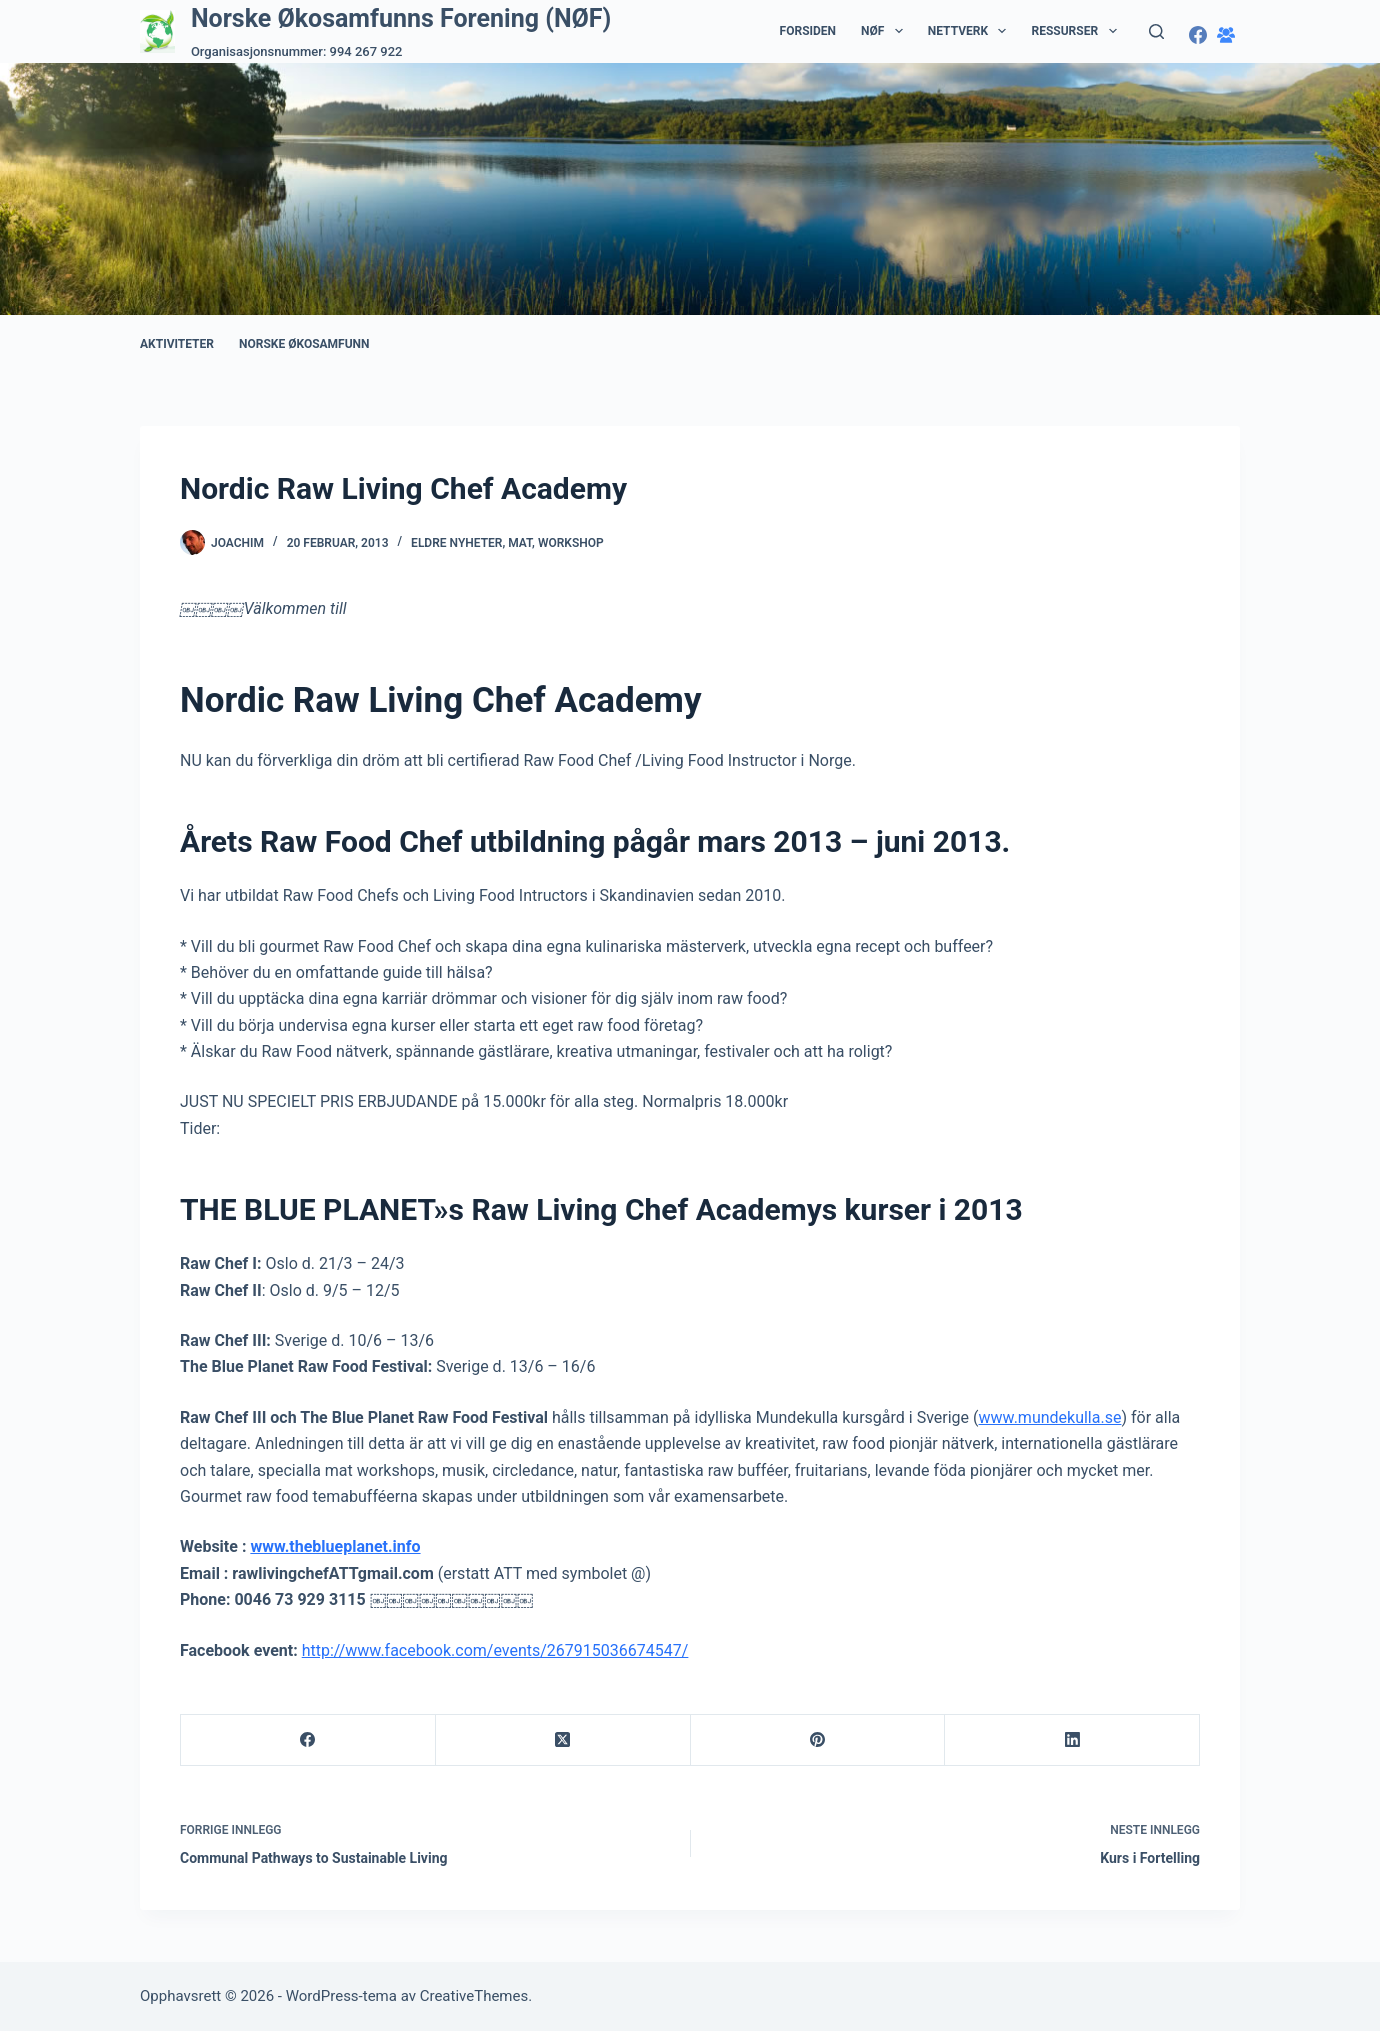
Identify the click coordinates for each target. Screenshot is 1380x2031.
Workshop (571, 543)
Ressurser (1077, 31)
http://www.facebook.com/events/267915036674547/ (495, 1650)
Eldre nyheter (456, 543)
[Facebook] (1198, 35)
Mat (520, 543)
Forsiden (808, 31)
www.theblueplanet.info (335, 1546)
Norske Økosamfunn (304, 344)
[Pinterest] (818, 1740)
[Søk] (1156, 31)
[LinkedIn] (1072, 1740)
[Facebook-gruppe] (1226, 35)
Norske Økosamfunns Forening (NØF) (401, 18)
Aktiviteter (177, 344)
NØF (886, 31)
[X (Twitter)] (563, 1740)
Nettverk (971, 31)
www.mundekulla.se (1050, 1417)
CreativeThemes (474, 1996)
